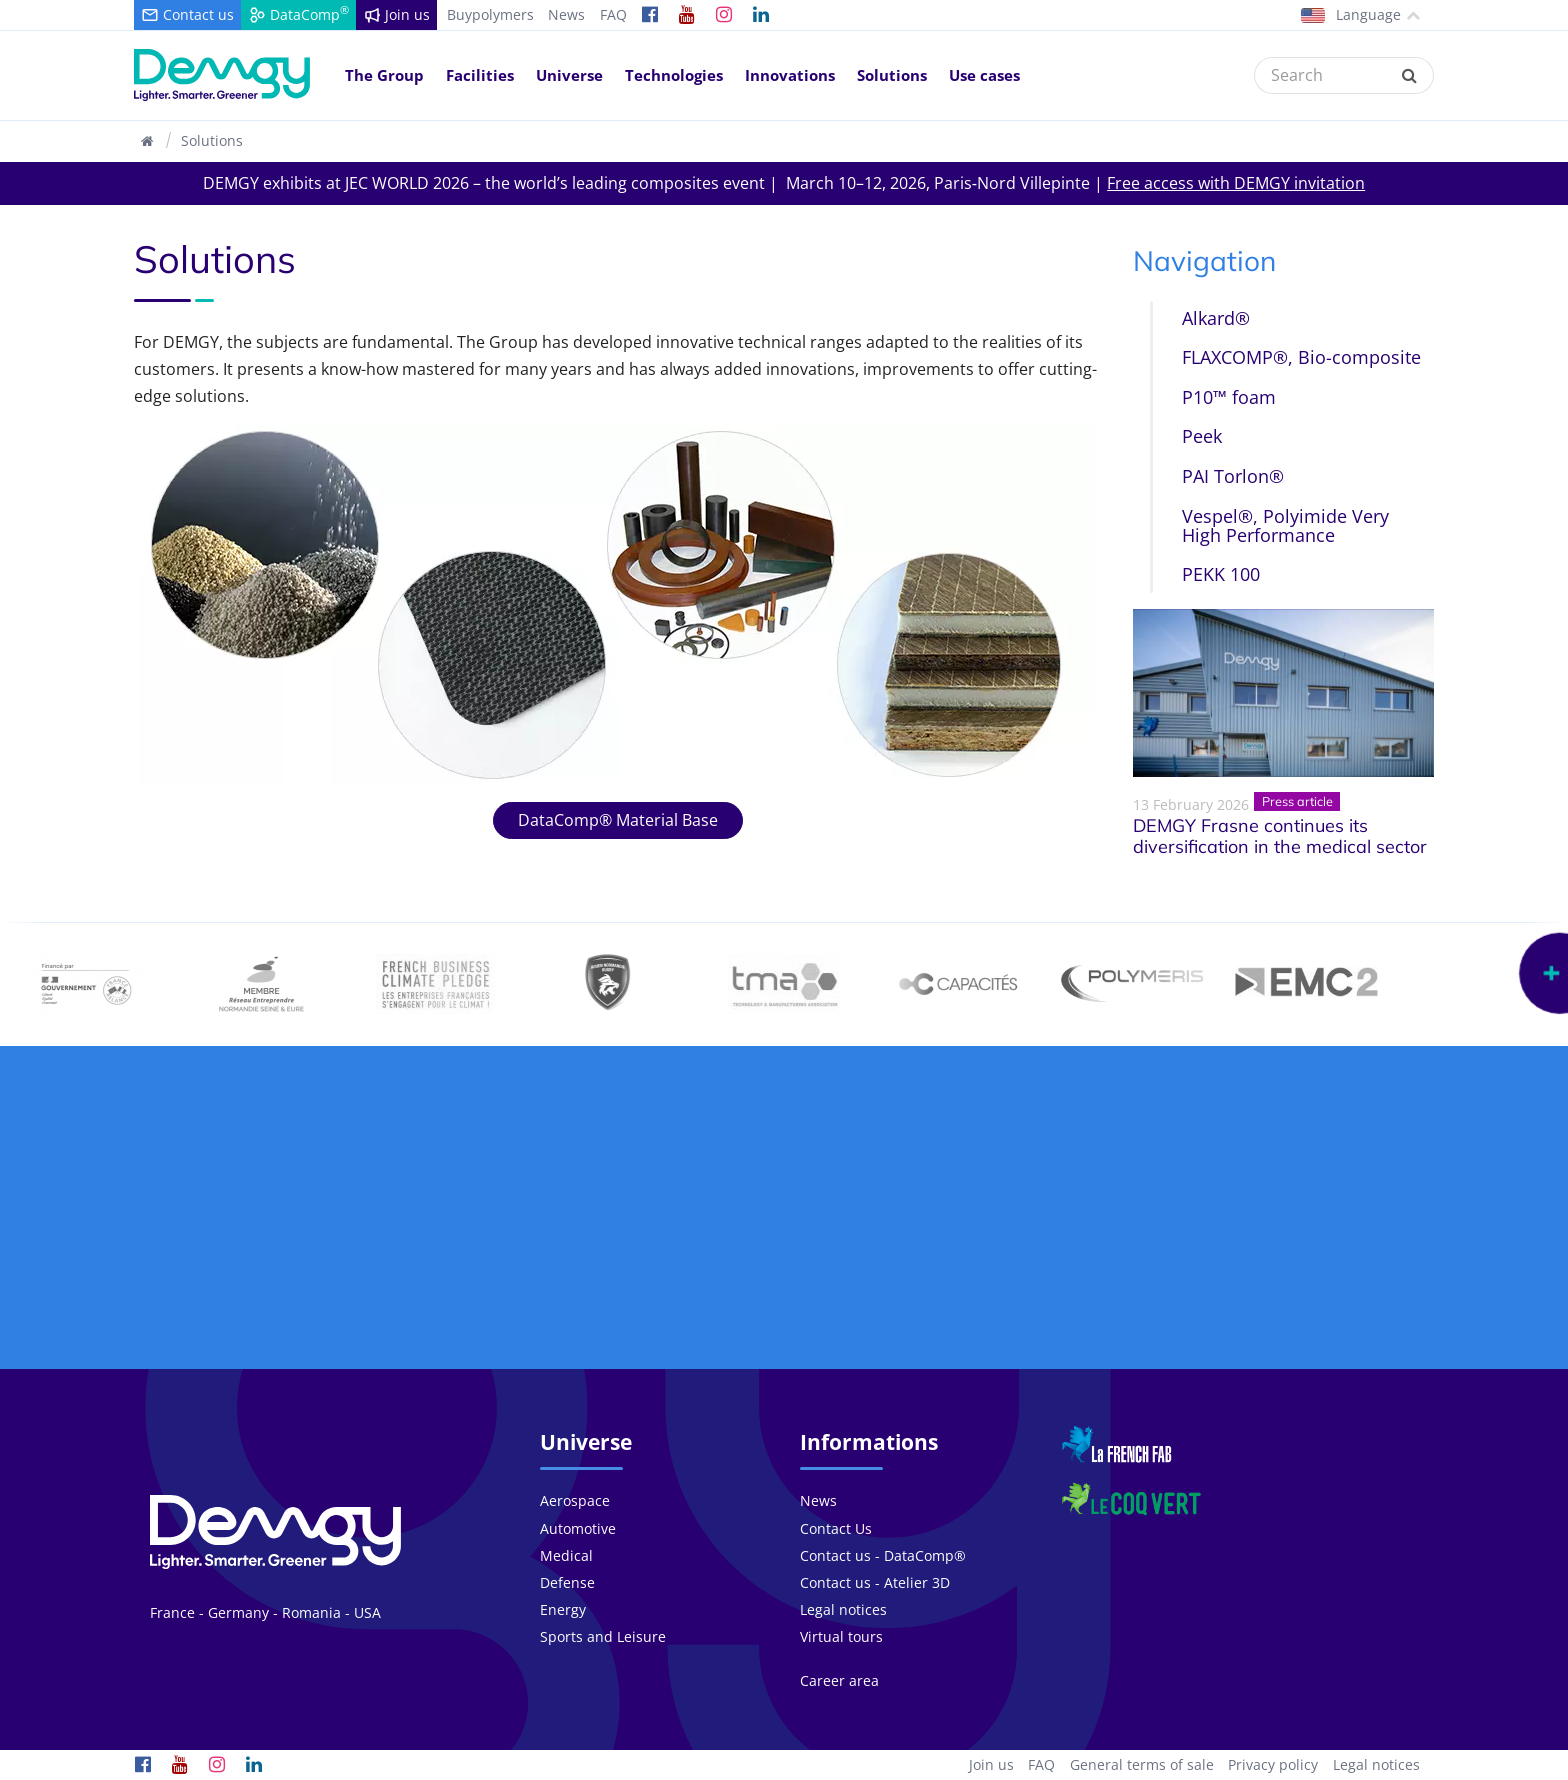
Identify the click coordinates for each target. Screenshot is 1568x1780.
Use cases (984, 75)
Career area (839, 1680)
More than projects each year (617, 1267)
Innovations (790, 75)
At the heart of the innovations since (951, 1267)
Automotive (578, 1528)
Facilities (480, 75)
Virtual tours (841, 1636)
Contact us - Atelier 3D (875, 1582)
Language (1360, 14)
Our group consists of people (285, 1267)
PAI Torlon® (1233, 476)
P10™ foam (1229, 397)
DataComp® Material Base (618, 820)
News (566, 14)
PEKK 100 (1221, 574)
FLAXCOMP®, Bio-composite (1301, 357)
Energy (563, 1609)
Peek (1202, 436)
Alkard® (1216, 318)
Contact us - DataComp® (883, 1555)
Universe (569, 75)
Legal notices (843, 1609)
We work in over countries (1284, 1256)
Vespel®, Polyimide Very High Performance (1285, 525)
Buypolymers (490, 14)
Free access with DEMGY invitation (1236, 183)
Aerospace (575, 1500)
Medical (566, 1555)
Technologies (674, 75)
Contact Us (836, 1528)
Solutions (892, 75)
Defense (567, 1582)
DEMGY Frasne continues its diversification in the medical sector (1280, 836)
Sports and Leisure (603, 1636)
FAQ (613, 14)
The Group (384, 75)
